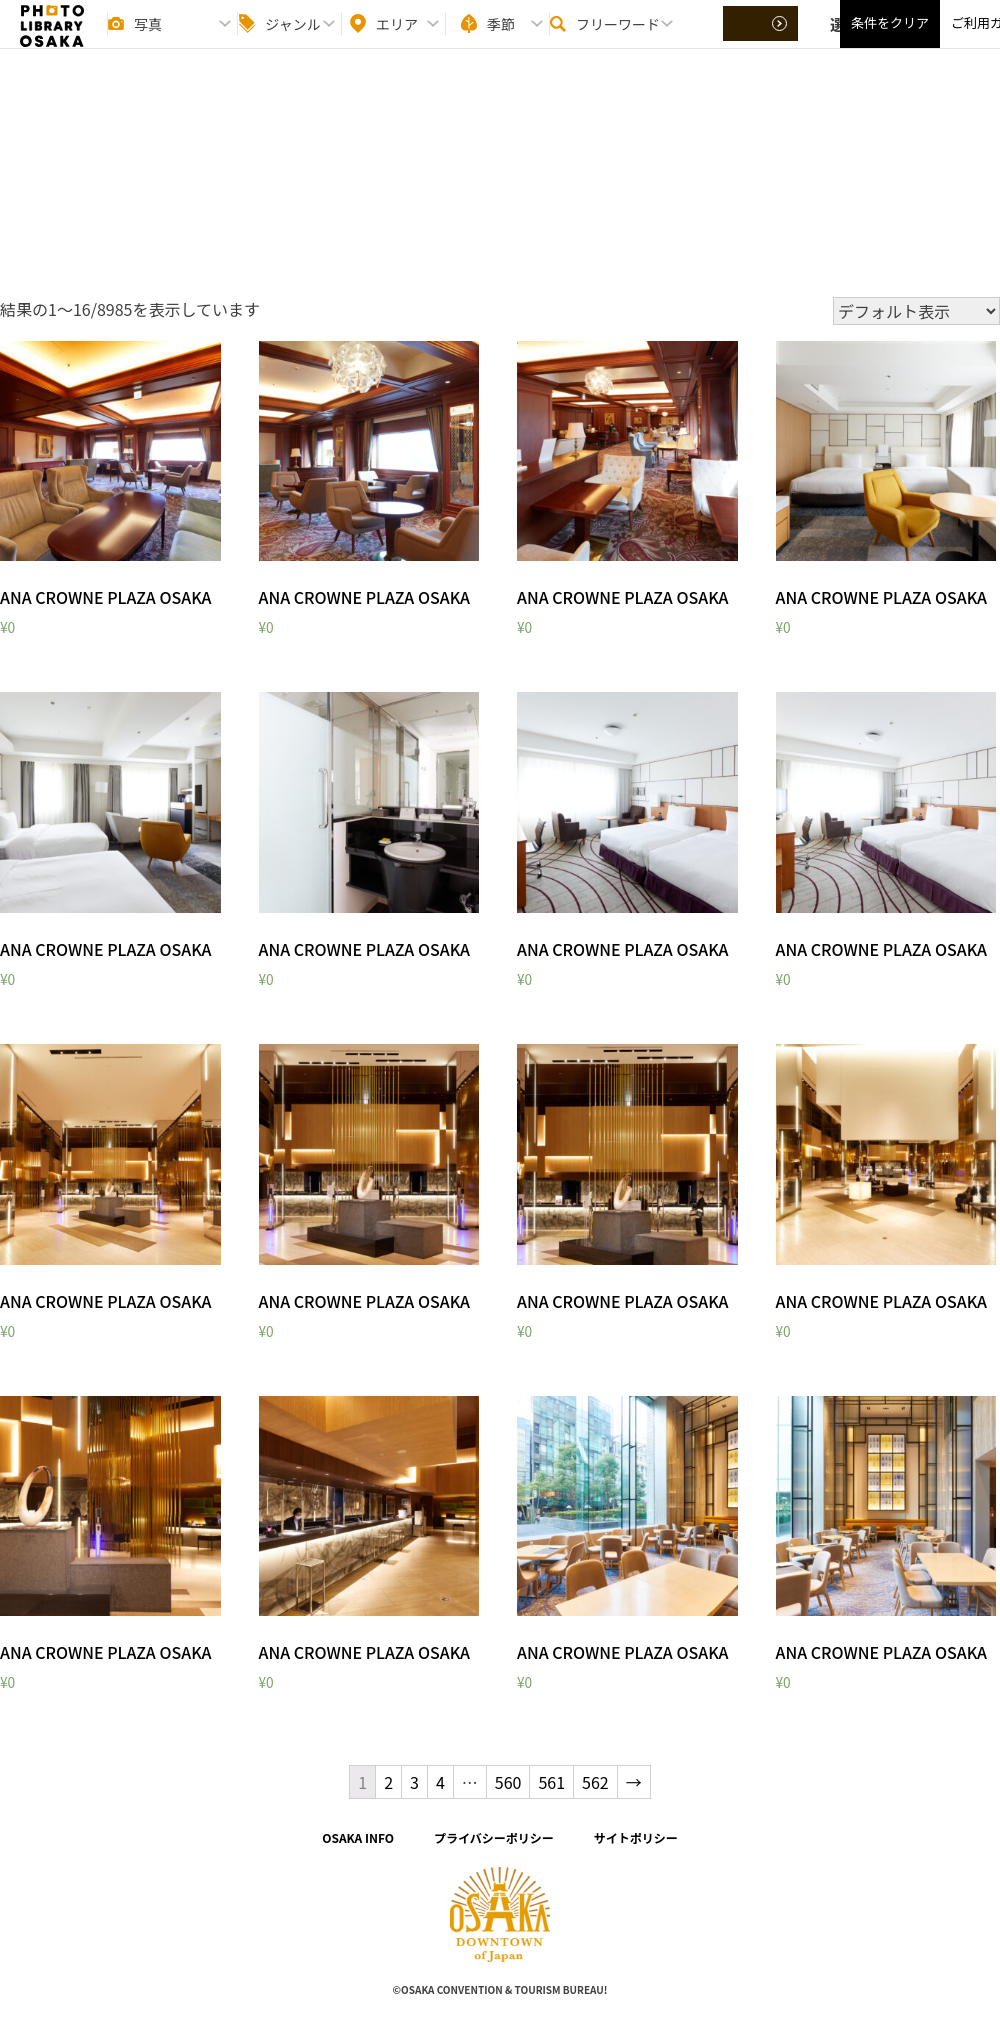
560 (508, 1782)
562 (595, 1782)
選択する (762, 41)
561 (551, 1782)
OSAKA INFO (358, 1837)
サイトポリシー (636, 1837)
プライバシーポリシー (494, 1837)
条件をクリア (890, 40)
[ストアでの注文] (916, 311)
